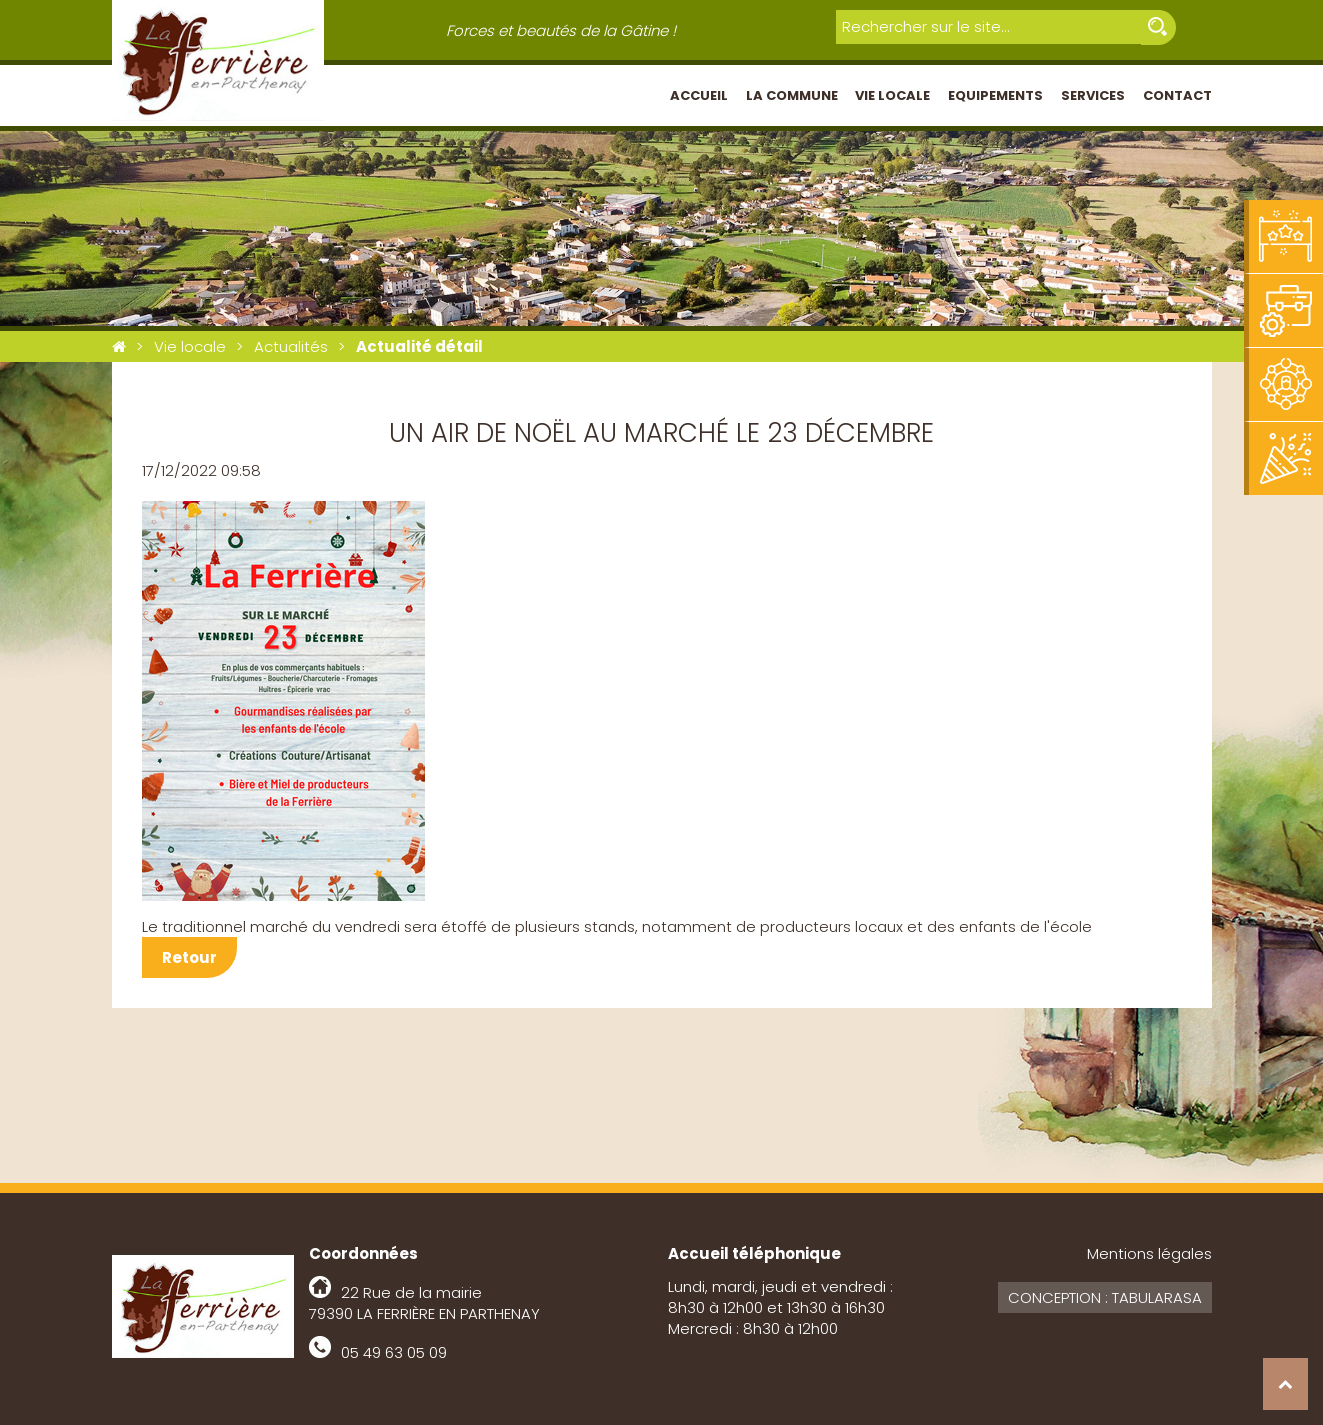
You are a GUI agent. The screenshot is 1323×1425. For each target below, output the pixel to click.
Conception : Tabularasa (1105, 1297)
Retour (189, 957)
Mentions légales (1149, 1253)
